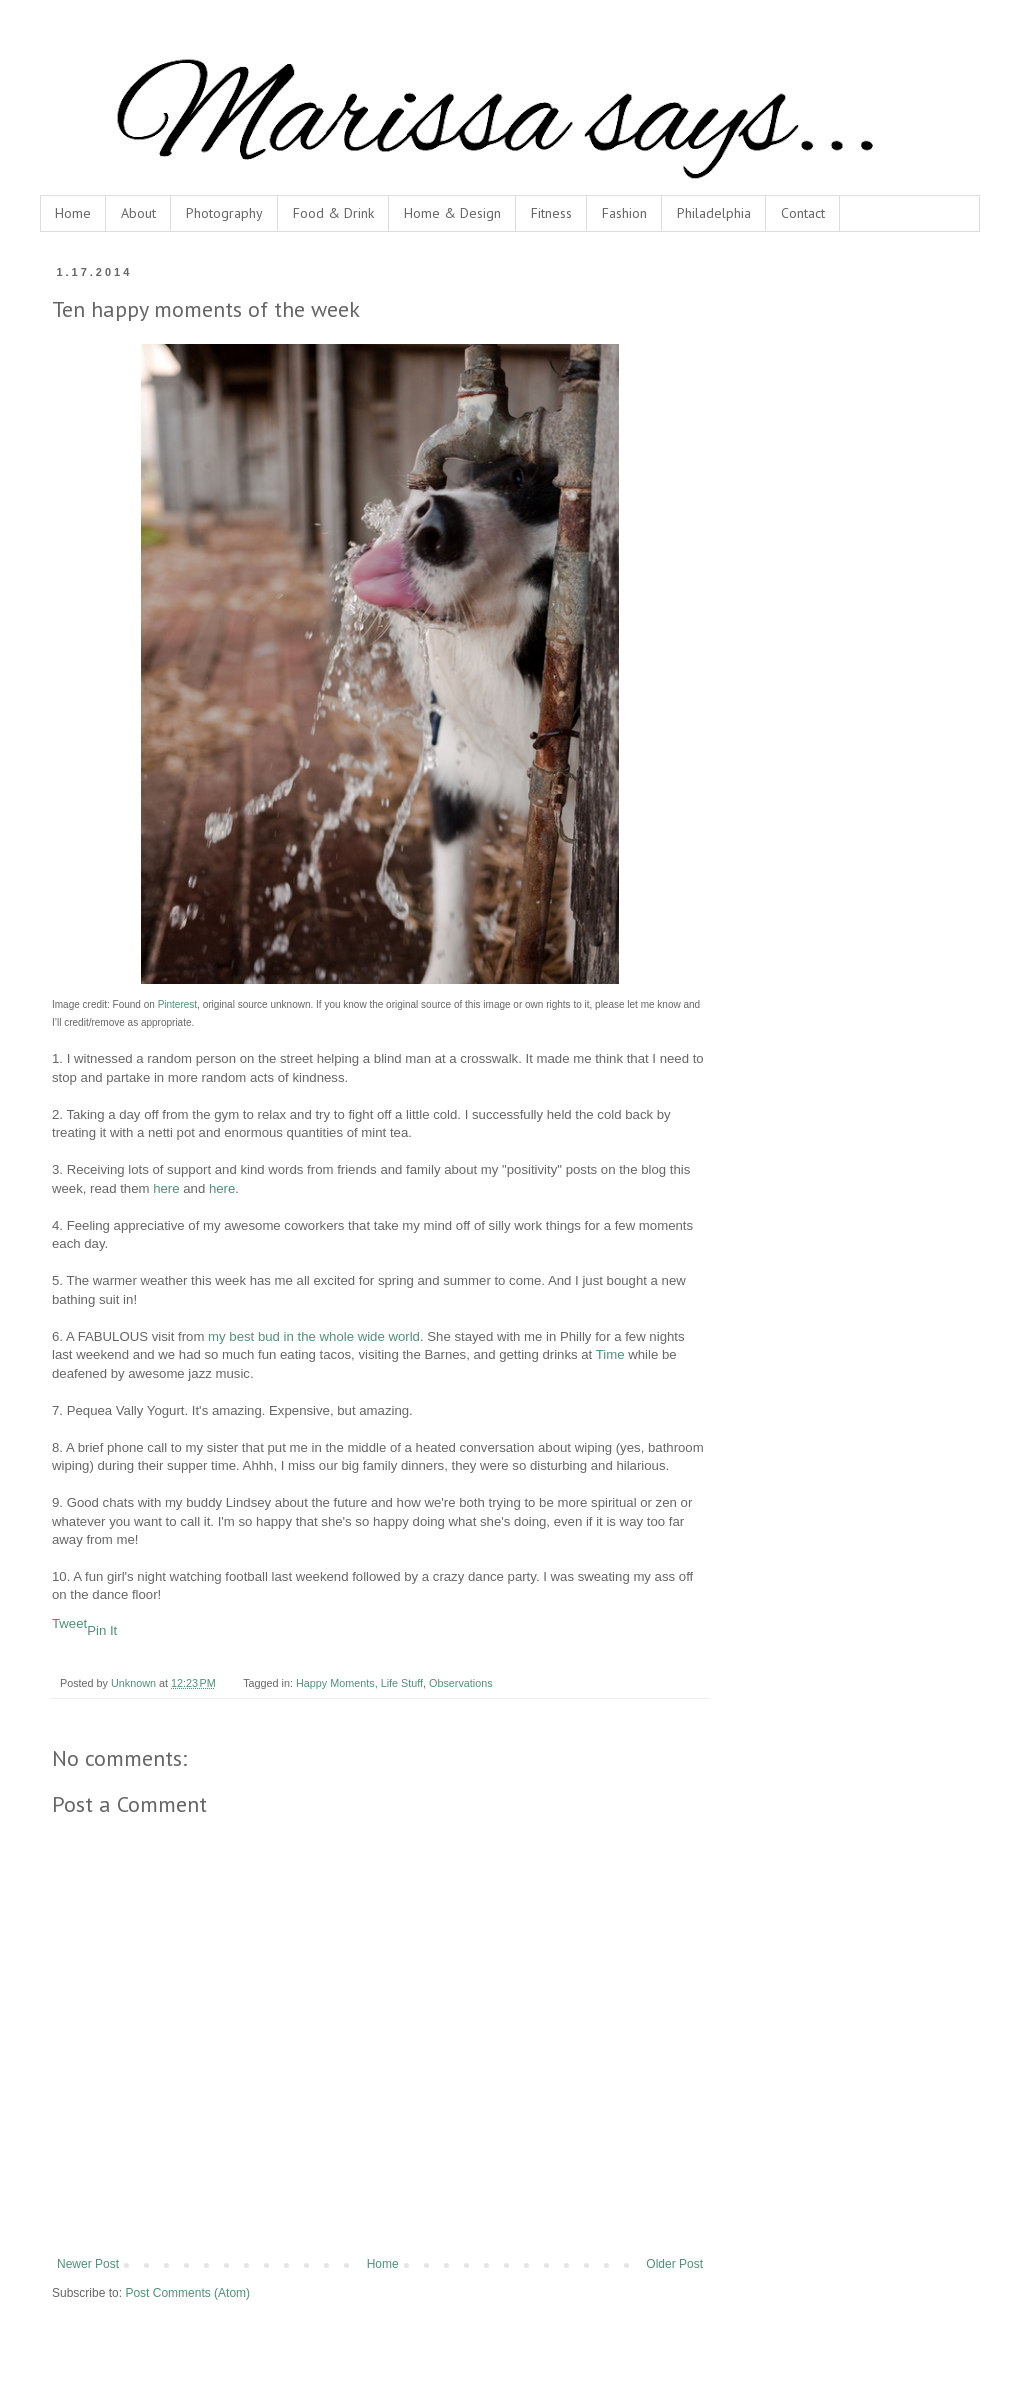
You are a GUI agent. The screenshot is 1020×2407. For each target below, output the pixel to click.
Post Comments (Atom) (187, 2293)
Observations (461, 1683)
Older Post (674, 2264)
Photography (224, 213)
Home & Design (452, 213)
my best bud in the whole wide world (314, 1336)
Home (73, 213)
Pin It (102, 1630)
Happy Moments (335, 1683)
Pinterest (177, 1004)
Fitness (551, 213)
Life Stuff (402, 1683)
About (138, 213)
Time (610, 1354)
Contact (803, 213)
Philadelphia (714, 213)
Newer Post (88, 2264)
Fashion (624, 213)
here (166, 1188)
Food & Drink (333, 213)
